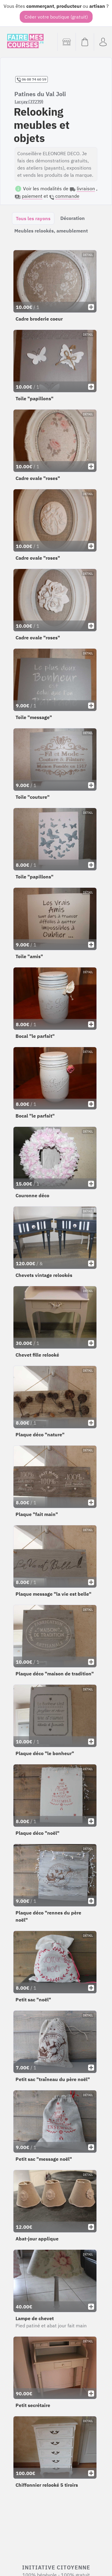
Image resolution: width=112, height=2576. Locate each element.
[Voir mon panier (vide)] (85, 42)
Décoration (72, 218)
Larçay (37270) (29, 101)
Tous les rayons (33, 218)
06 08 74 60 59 (31, 79)
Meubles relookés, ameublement (51, 231)
